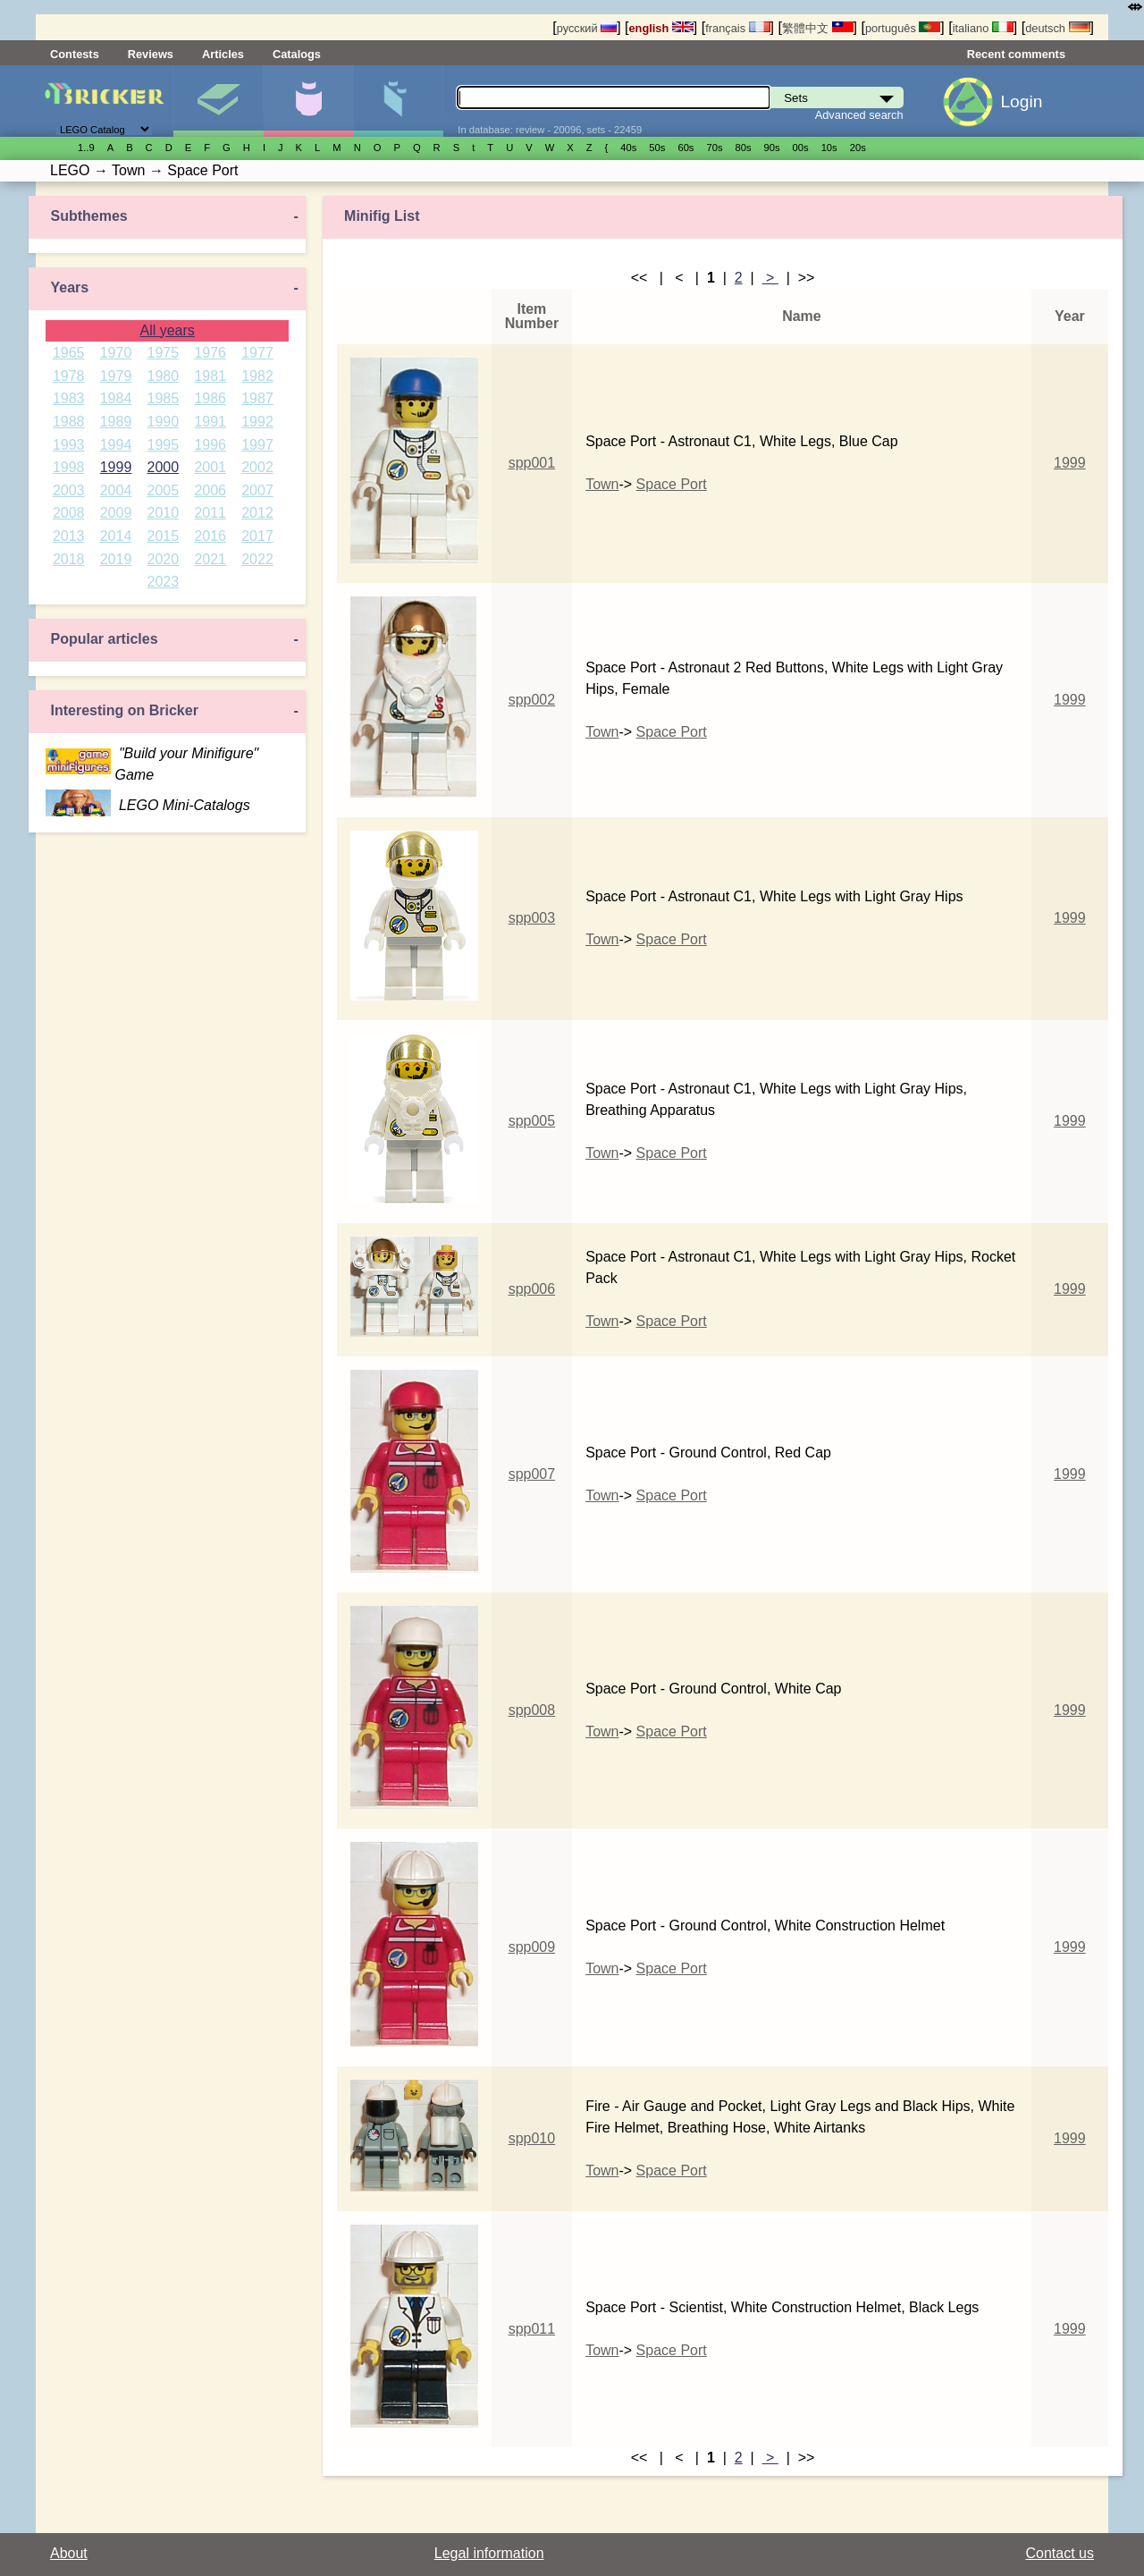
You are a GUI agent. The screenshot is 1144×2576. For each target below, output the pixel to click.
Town (601, 484)
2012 (257, 512)
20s (858, 147)
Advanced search (859, 115)
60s (685, 147)
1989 (116, 421)
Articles (223, 54)
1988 (69, 421)
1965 (69, 352)
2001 (210, 467)
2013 (69, 536)
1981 (210, 376)
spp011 (532, 2328)
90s (772, 147)
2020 (163, 559)
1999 (116, 467)
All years (166, 330)
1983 (69, 398)
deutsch (1057, 28)
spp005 (532, 1120)
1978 (69, 376)
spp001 (532, 462)
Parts (398, 101)
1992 (257, 421)
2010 (163, 512)
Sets (218, 101)
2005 (163, 490)
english (661, 28)
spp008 (532, 1710)
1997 (257, 444)
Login (1021, 101)
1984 (116, 398)
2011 (210, 512)
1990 (163, 421)
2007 (257, 490)
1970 (116, 352)
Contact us (1060, 2553)
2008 (69, 512)
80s (744, 147)
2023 (163, 581)
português (902, 28)
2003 (69, 490)
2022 (257, 559)
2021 (210, 559)
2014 (116, 536)
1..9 (86, 147)
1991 (210, 421)
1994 (116, 444)
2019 (116, 559)
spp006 (532, 1288)
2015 (163, 536)
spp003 (532, 917)
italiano (983, 28)
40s (628, 147)
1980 (163, 376)
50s (657, 147)
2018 (69, 559)
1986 (210, 398)
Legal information (489, 2553)
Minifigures (308, 101)
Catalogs (297, 54)
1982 (257, 376)
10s (829, 147)
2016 (210, 536)
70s (714, 147)
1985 (163, 398)
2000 (163, 467)
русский (587, 28)
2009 (116, 512)
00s (801, 147)
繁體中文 (818, 28)
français (737, 28)
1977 (257, 352)
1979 (116, 376)
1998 (69, 467)
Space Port (671, 484)
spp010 (532, 2138)
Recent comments (1016, 54)
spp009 (532, 1947)
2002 (257, 467)
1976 (210, 352)
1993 (69, 444)
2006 (210, 490)
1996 (210, 444)
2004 (116, 490)
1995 (163, 444)
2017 (257, 536)
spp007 (532, 1474)
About (69, 2553)
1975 (163, 352)
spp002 (532, 699)
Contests (74, 54)
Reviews (150, 54)
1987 (257, 398)
